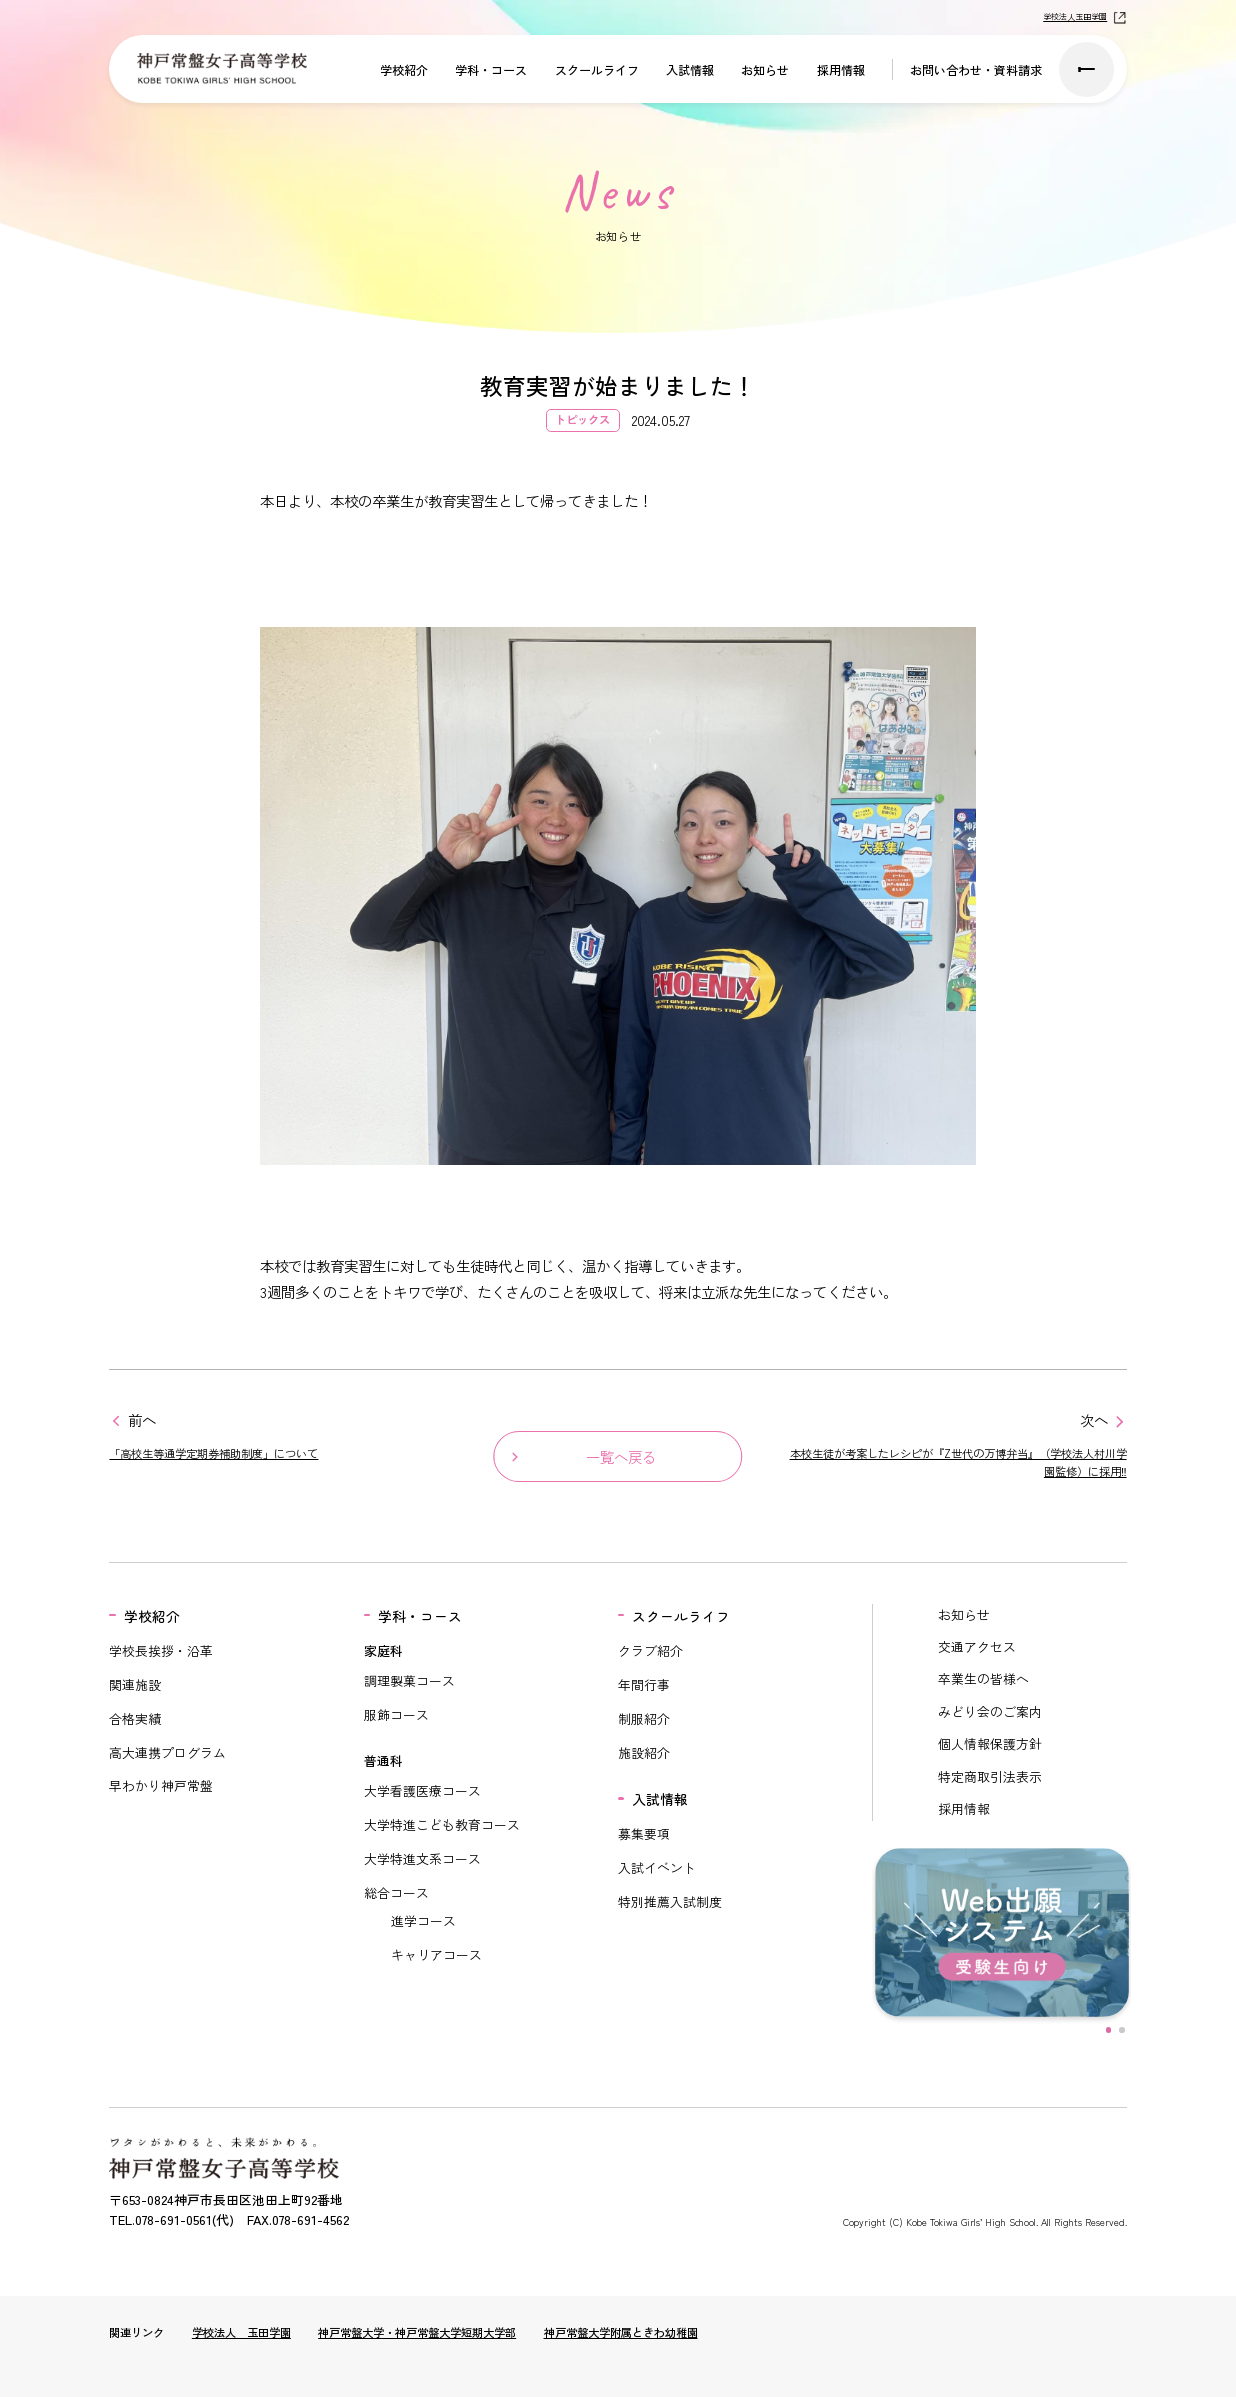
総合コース (396, 1892)
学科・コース (491, 69)
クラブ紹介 (650, 1650)
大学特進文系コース (422, 1858)
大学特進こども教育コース (442, 1824)
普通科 (383, 1760)
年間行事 (644, 1684)
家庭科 (383, 1650)
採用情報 (841, 69)
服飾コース (396, 1714)
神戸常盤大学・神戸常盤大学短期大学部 (417, 2332)
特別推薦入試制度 (670, 1901)
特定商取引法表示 (990, 1776)
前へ (142, 1419)
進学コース (423, 1920)
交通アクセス (977, 1646)
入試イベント (657, 1867)
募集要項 (644, 1833)
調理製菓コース (409, 1680)
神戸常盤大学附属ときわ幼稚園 (621, 2332)
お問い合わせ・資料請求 (976, 69)
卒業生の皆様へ (983, 1678)
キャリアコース (436, 1954)
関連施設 (135, 1684)
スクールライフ (597, 69)
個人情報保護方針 (990, 1743)
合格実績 (135, 1718)
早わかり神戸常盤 (161, 1785)
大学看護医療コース (422, 1790)
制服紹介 (644, 1718)
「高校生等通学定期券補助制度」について (213, 1453)
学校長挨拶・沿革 (161, 1650)
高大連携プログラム (167, 1752)
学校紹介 (404, 69)
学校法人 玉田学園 (241, 2332)
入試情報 (690, 69)
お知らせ (765, 69)
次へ (1094, 1419)
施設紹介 (644, 1752)
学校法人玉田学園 (1075, 16)
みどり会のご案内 (990, 1711)
